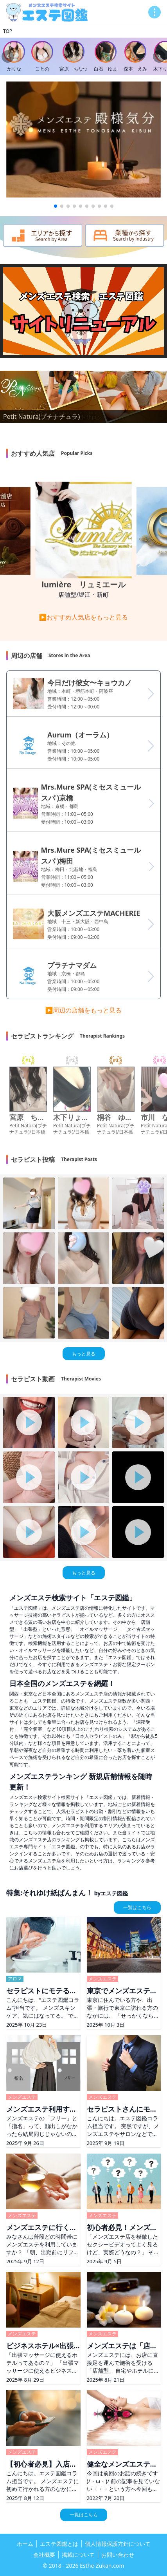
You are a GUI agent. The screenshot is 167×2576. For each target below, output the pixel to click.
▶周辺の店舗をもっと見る (83, 1010)
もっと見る (83, 1353)
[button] (55, 206)
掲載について (78, 2554)
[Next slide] (159, 56)
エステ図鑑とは (59, 2543)
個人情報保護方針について (118, 2543)
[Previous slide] (8, 56)
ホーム (25, 2543)
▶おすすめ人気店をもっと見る (83, 617)
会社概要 (44, 2554)
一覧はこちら (137, 1907)
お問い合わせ (117, 2554)
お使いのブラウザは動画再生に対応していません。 (83, 311)
